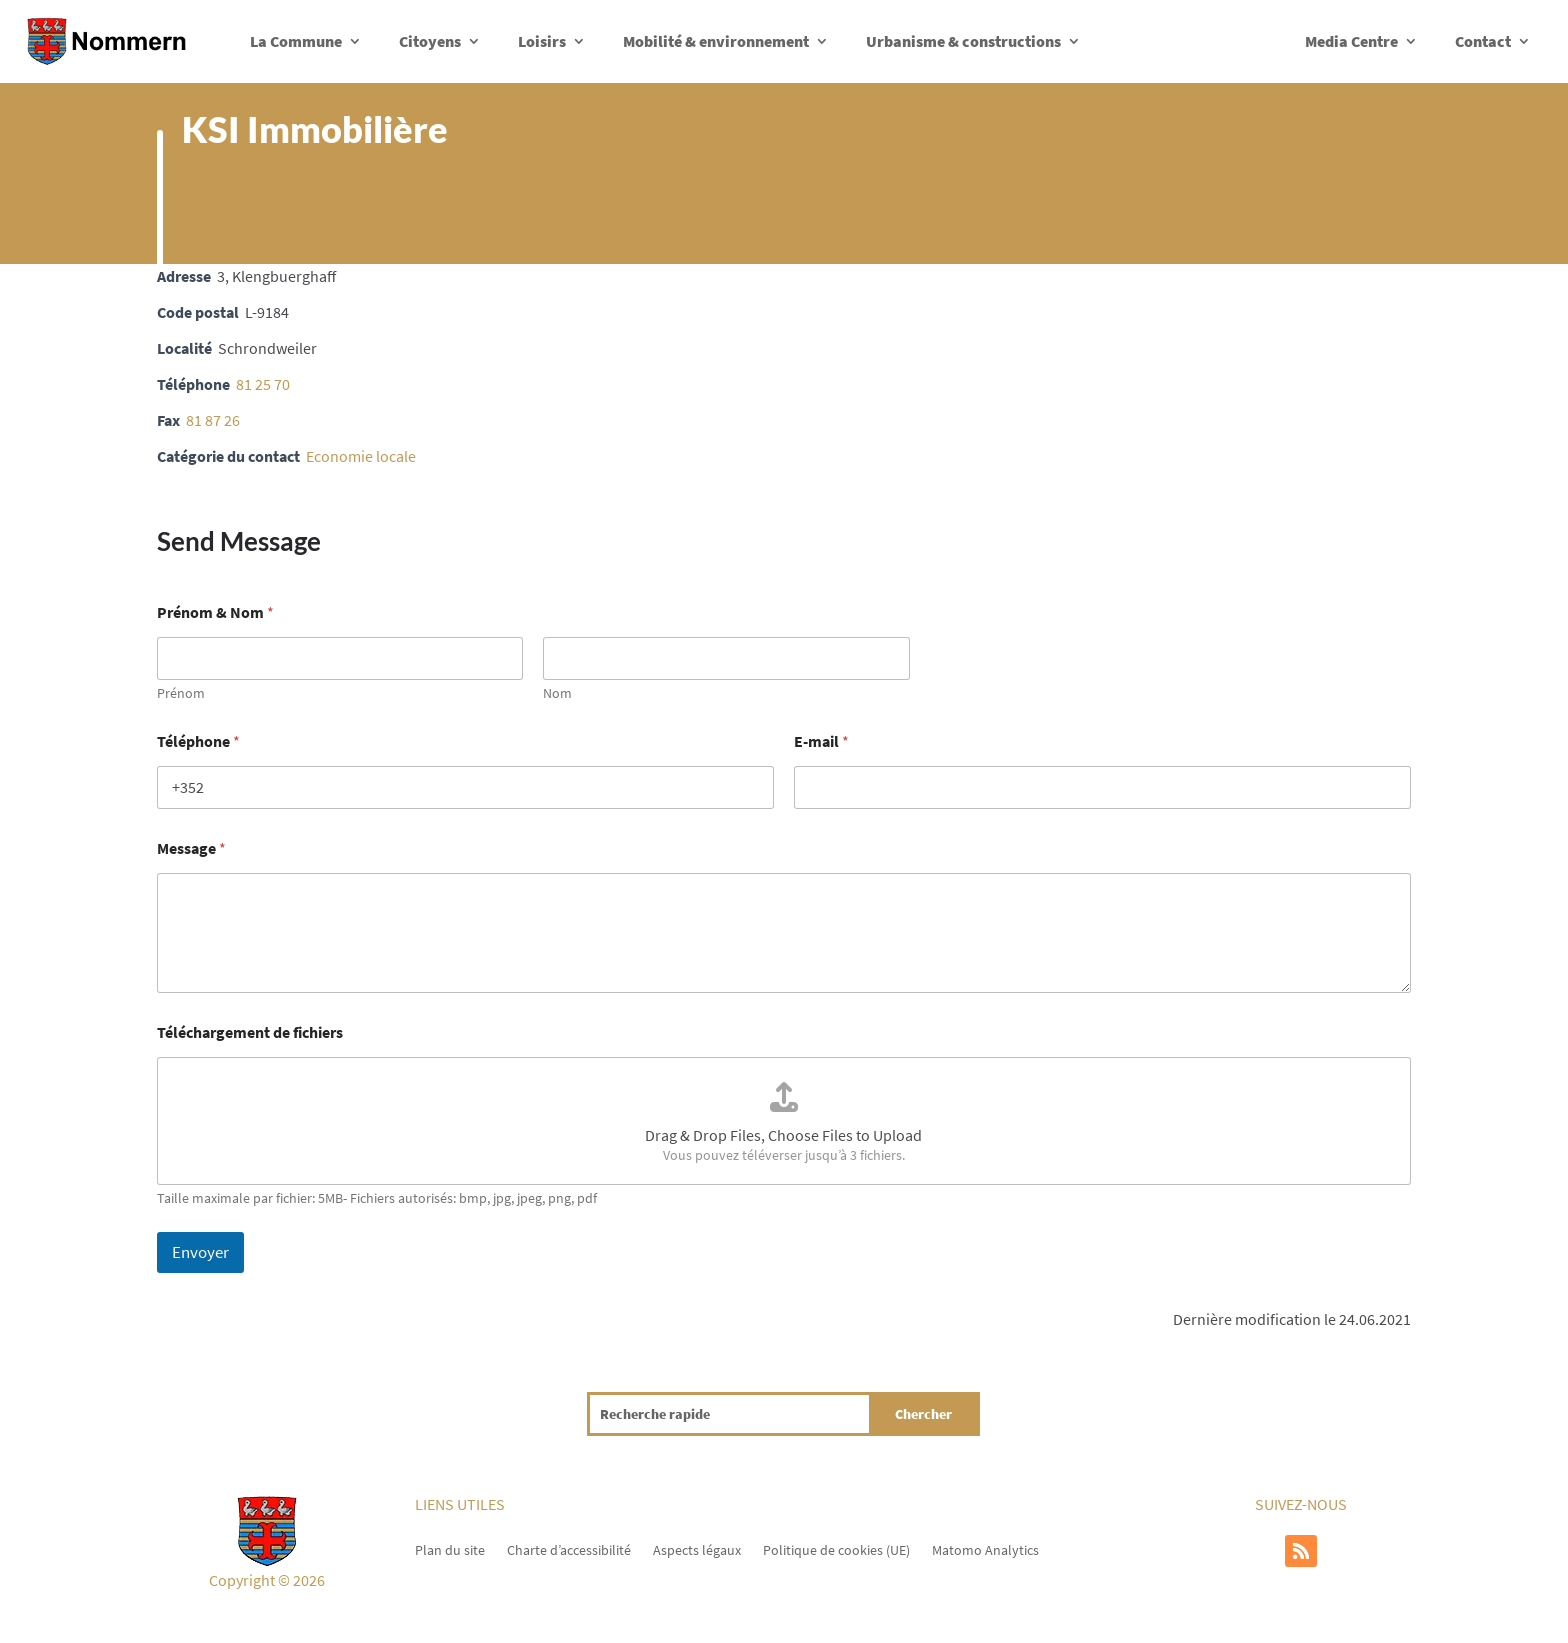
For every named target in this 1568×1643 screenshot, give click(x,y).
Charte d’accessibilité (569, 1549)
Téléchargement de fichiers (250, 1032)
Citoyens (430, 41)
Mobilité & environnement (716, 41)
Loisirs (542, 41)
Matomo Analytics (985, 1549)
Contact (1483, 41)
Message (191, 848)
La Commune (296, 41)
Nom (557, 693)
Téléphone (198, 741)
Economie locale (361, 456)
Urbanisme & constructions (963, 41)
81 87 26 (213, 420)
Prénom (181, 693)
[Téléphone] (465, 787)
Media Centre (1351, 41)
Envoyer (200, 1252)
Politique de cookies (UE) (836, 1549)
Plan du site (450, 1549)
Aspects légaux (697, 1549)
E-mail (821, 741)
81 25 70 (263, 384)
